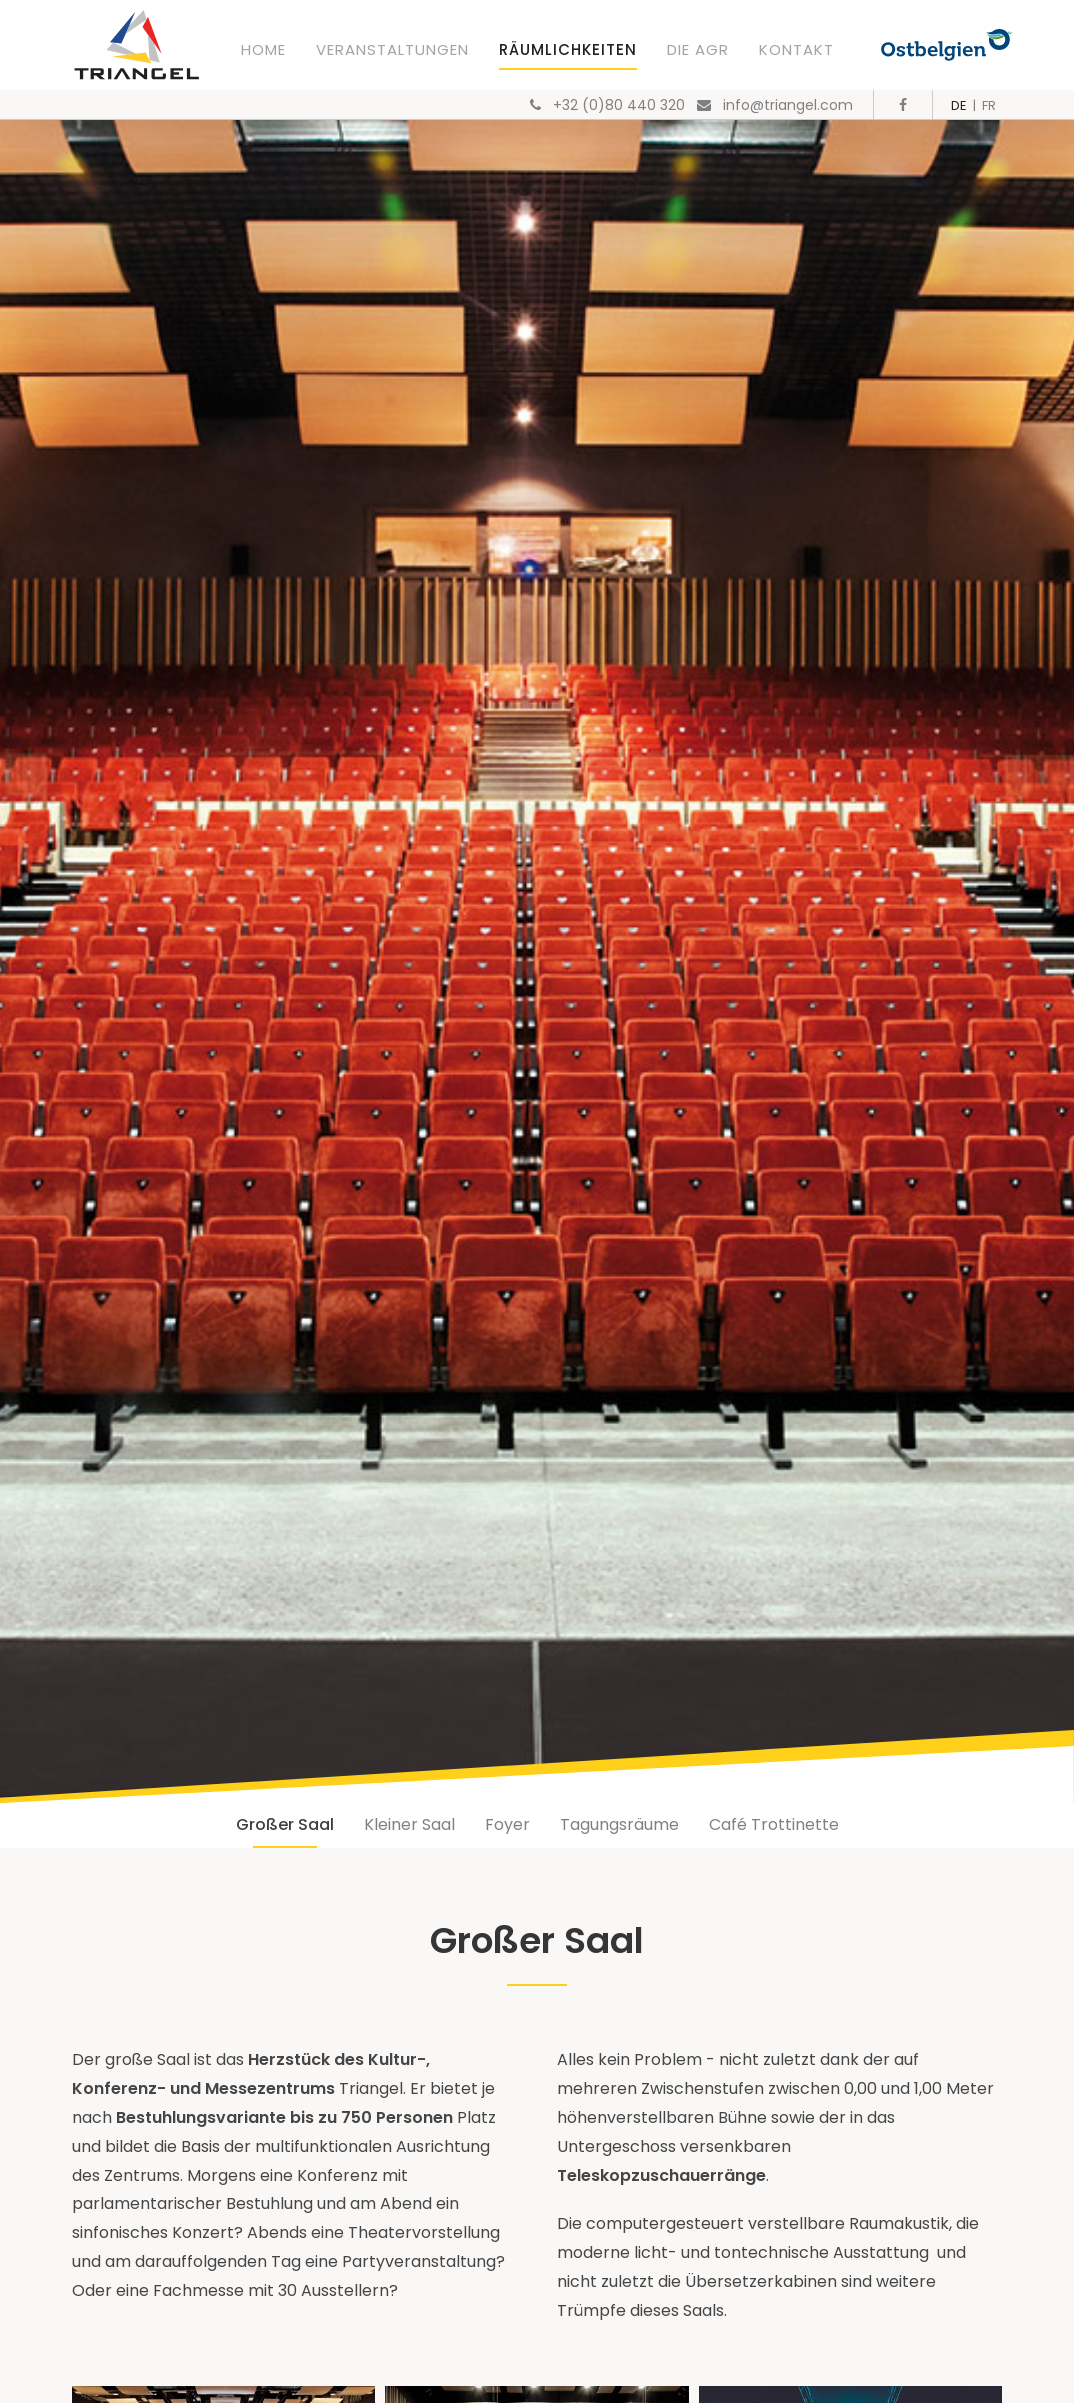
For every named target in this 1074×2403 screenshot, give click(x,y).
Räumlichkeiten (568, 49)
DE (959, 105)
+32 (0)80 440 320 (619, 105)
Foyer (507, 1824)
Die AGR (698, 49)
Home (263, 49)
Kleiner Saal (409, 1824)
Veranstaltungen (392, 49)
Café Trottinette (774, 1824)
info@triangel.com (788, 105)
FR (989, 105)
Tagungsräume (619, 1824)
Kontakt (796, 49)
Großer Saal (285, 1824)
